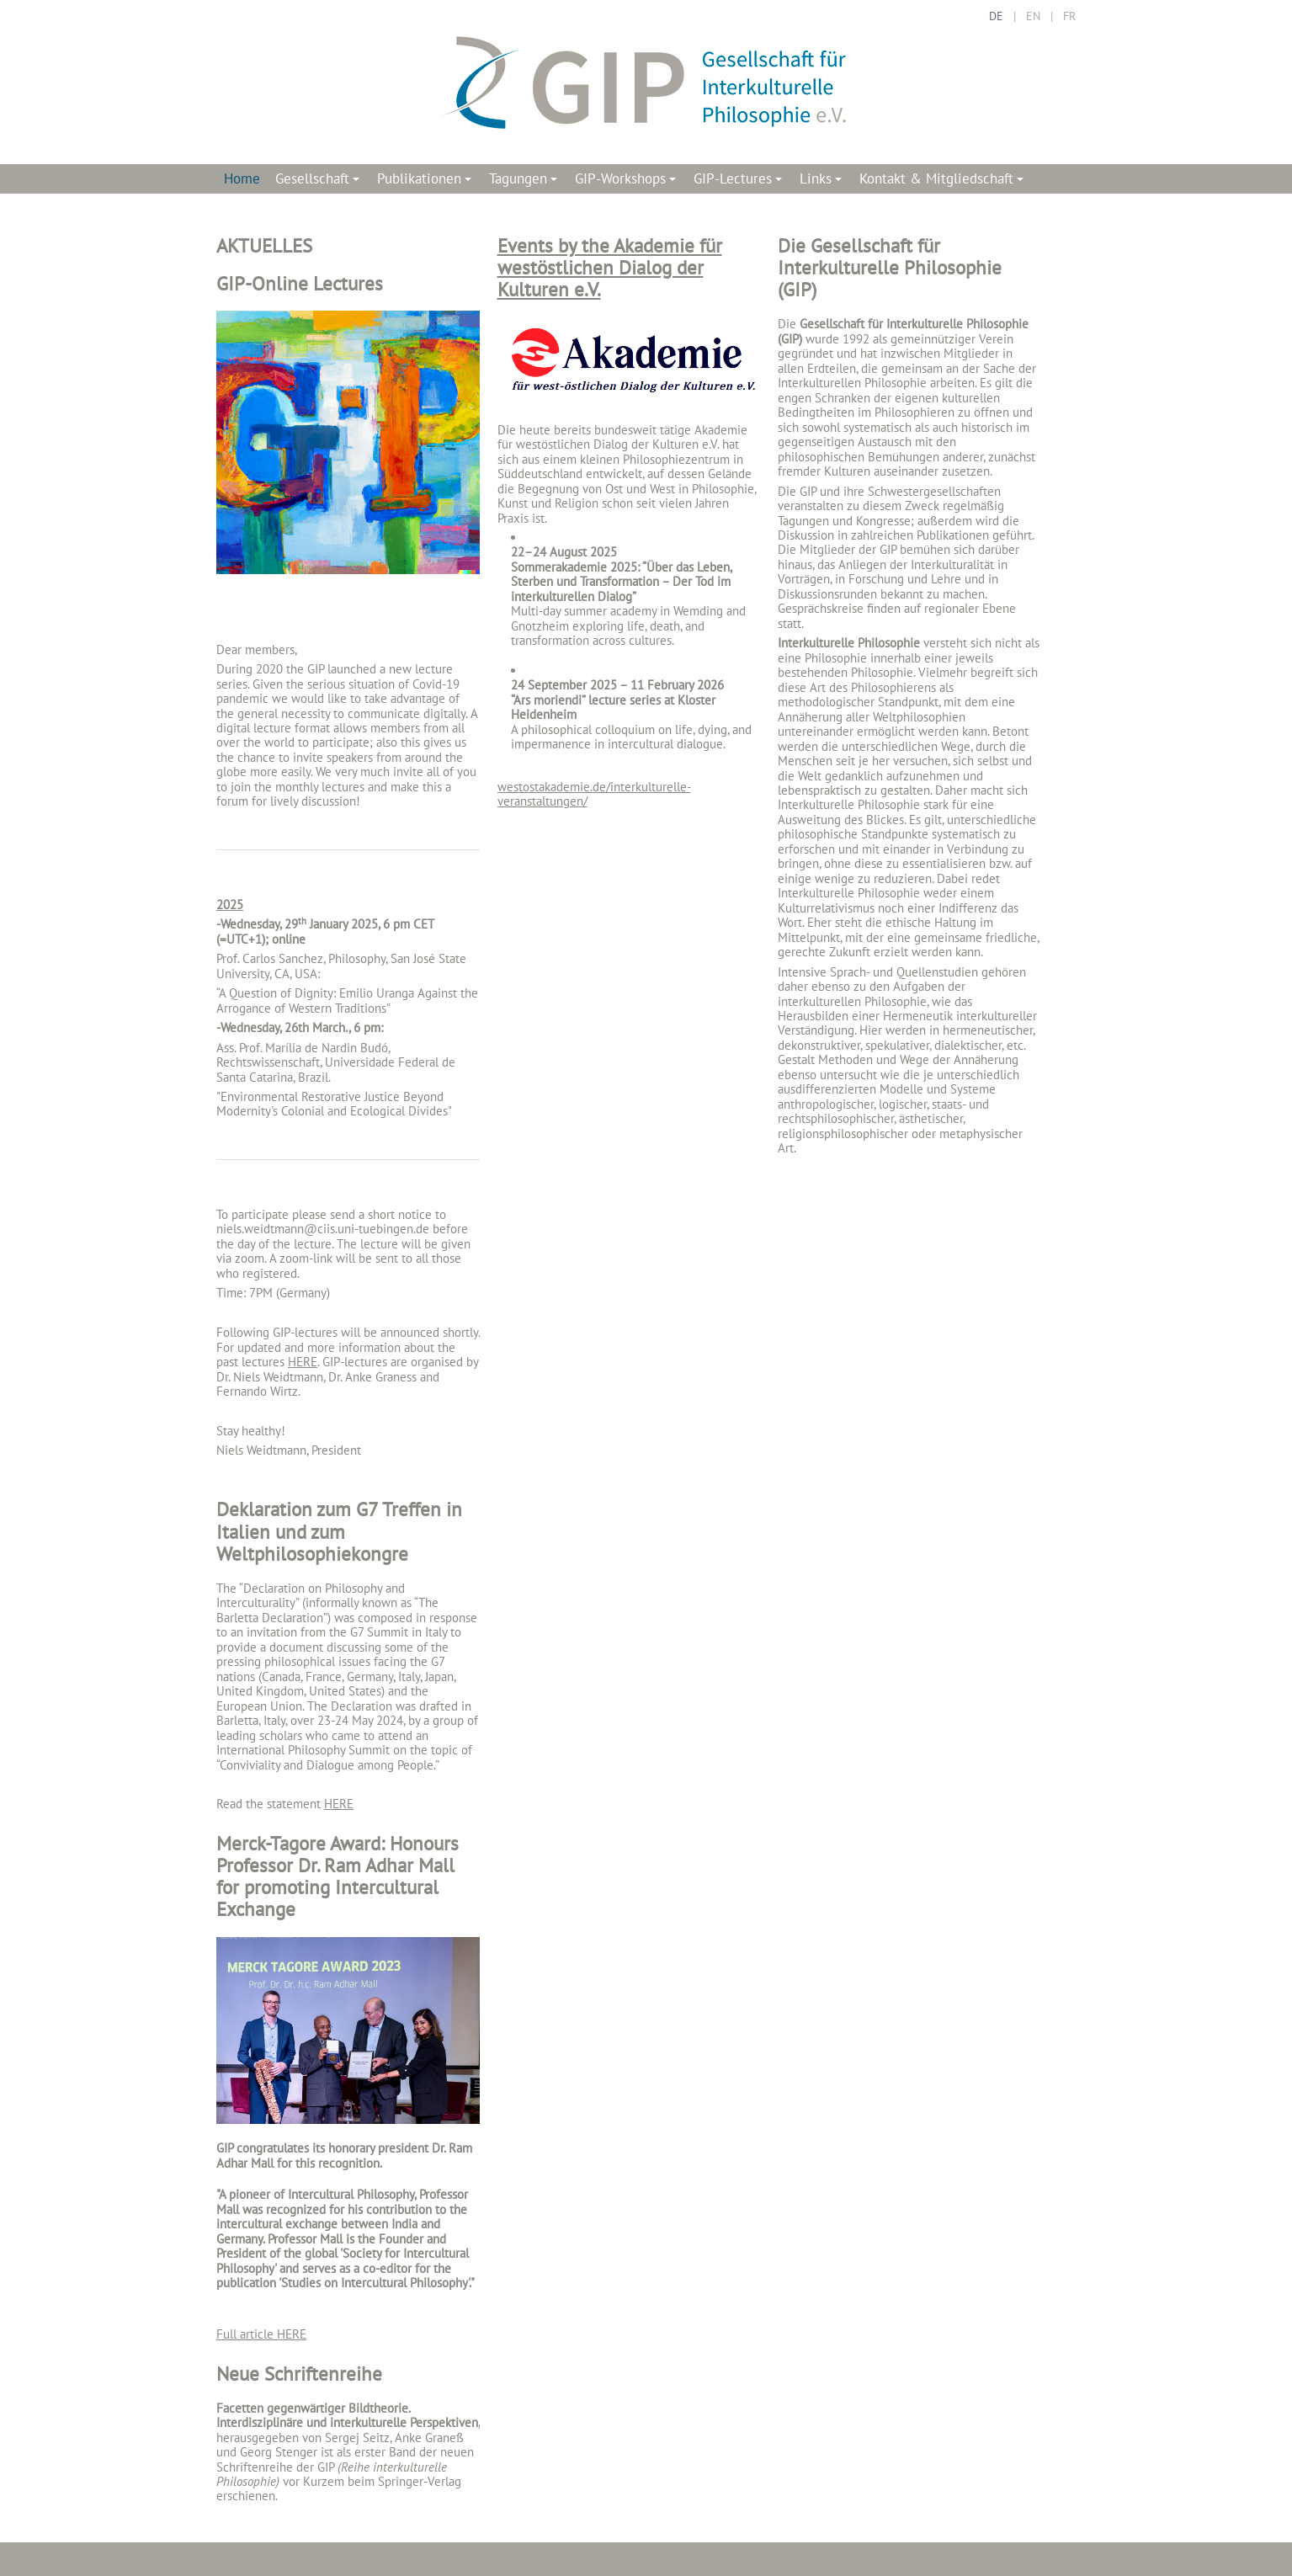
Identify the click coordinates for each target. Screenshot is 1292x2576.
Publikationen (426, 181)
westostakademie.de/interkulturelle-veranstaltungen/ (594, 794)
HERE (302, 1362)
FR (1069, 16)
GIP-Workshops (628, 181)
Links (823, 181)
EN (1033, 16)
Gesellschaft (319, 181)
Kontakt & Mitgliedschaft (944, 181)
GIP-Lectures (740, 181)
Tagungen (525, 181)
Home (242, 178)
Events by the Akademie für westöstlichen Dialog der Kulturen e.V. (609, 267)
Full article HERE (261, 2334)
